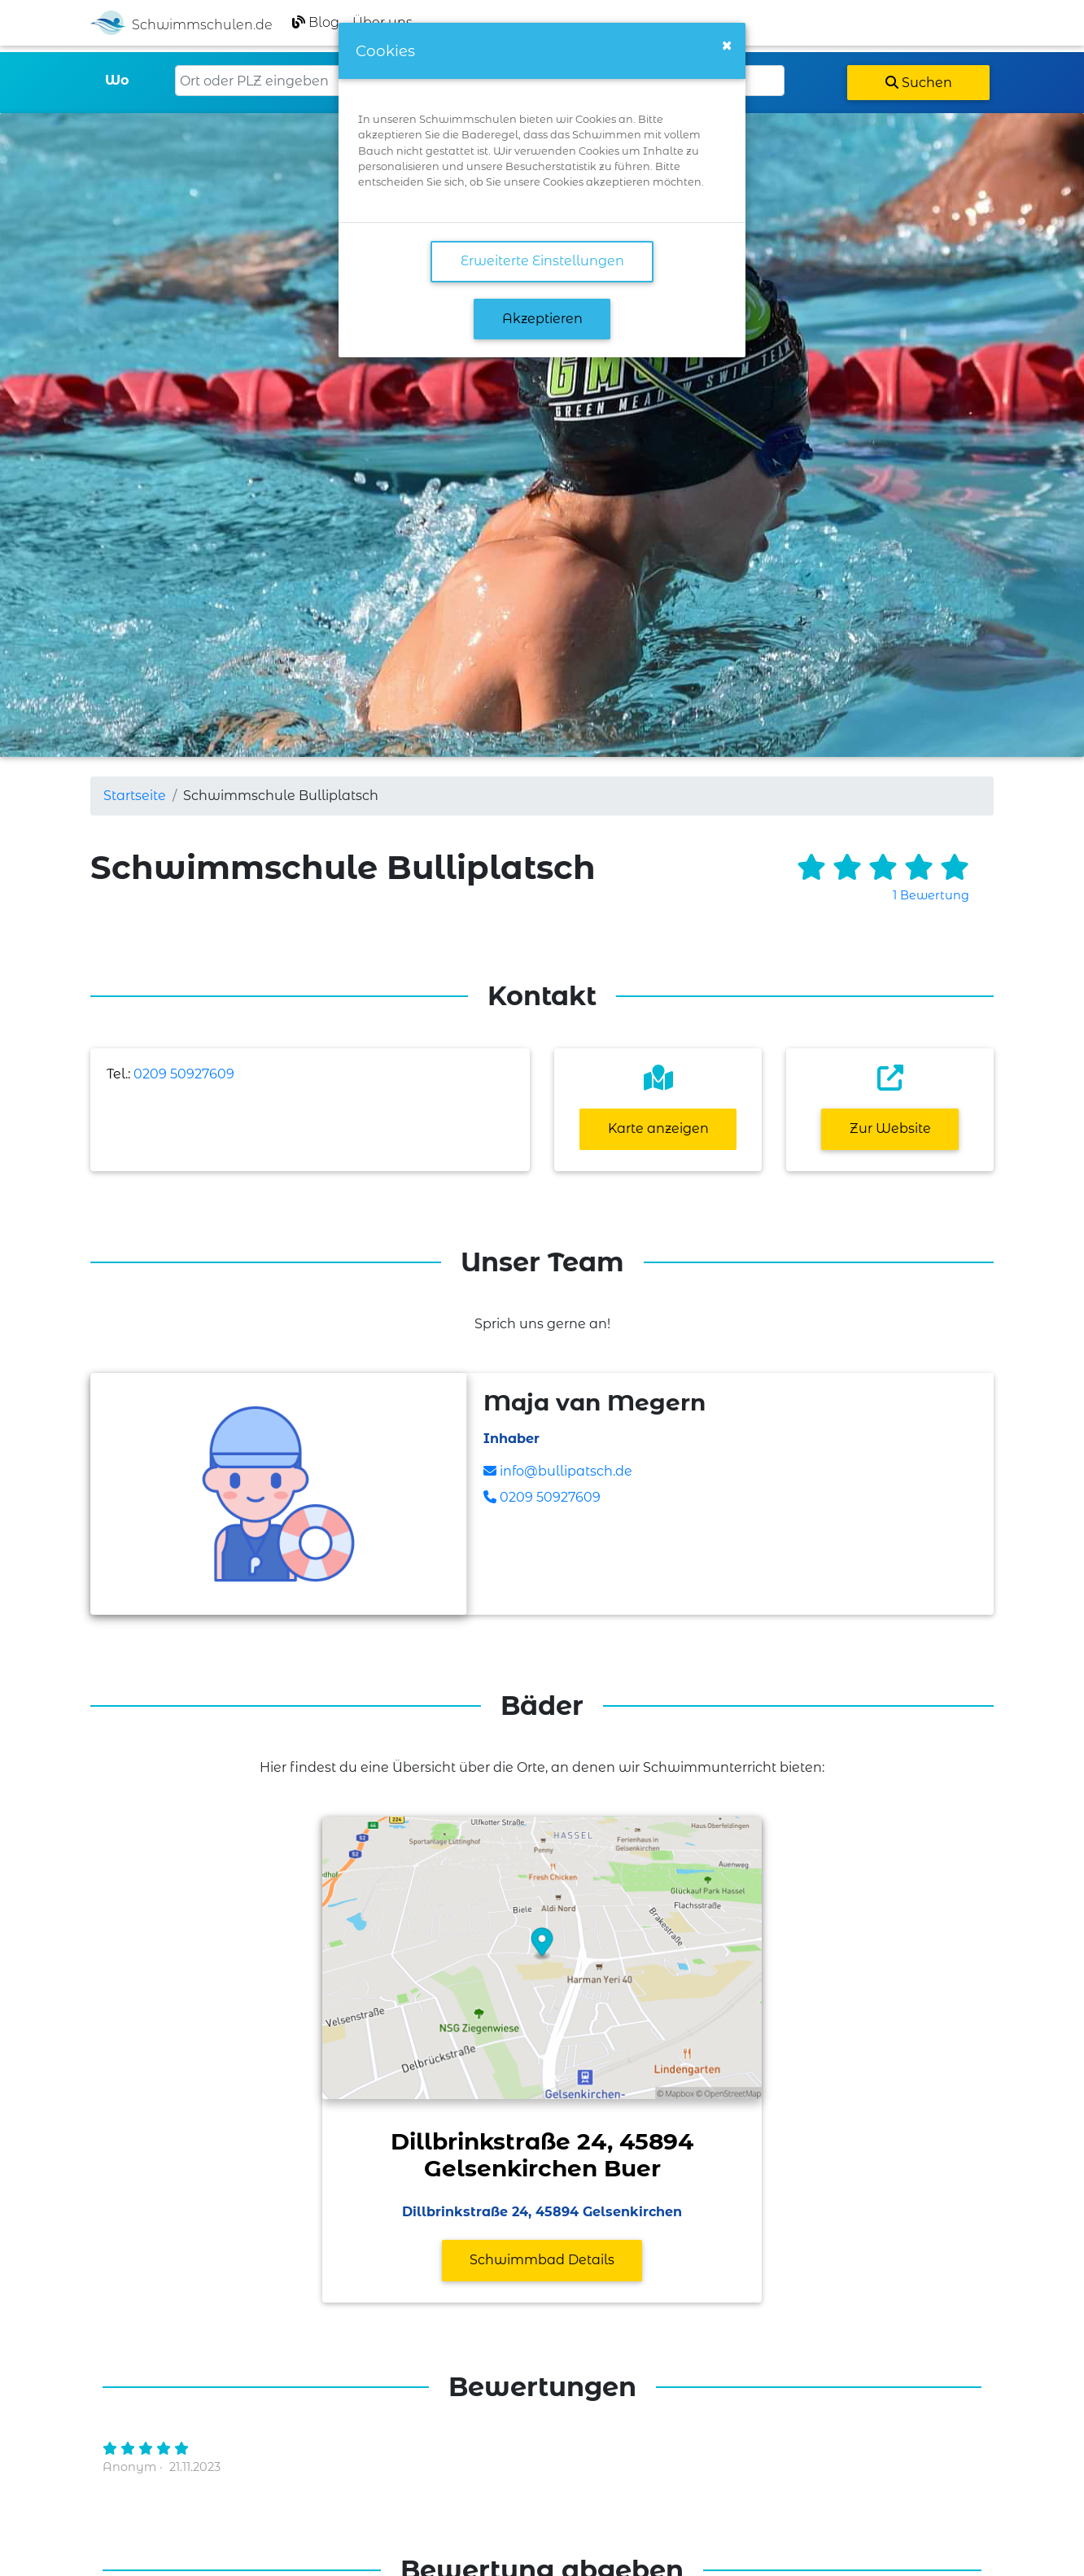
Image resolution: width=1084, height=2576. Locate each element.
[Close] (726, 45)
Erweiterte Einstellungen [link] (542, 261)
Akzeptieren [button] (542, 318)
